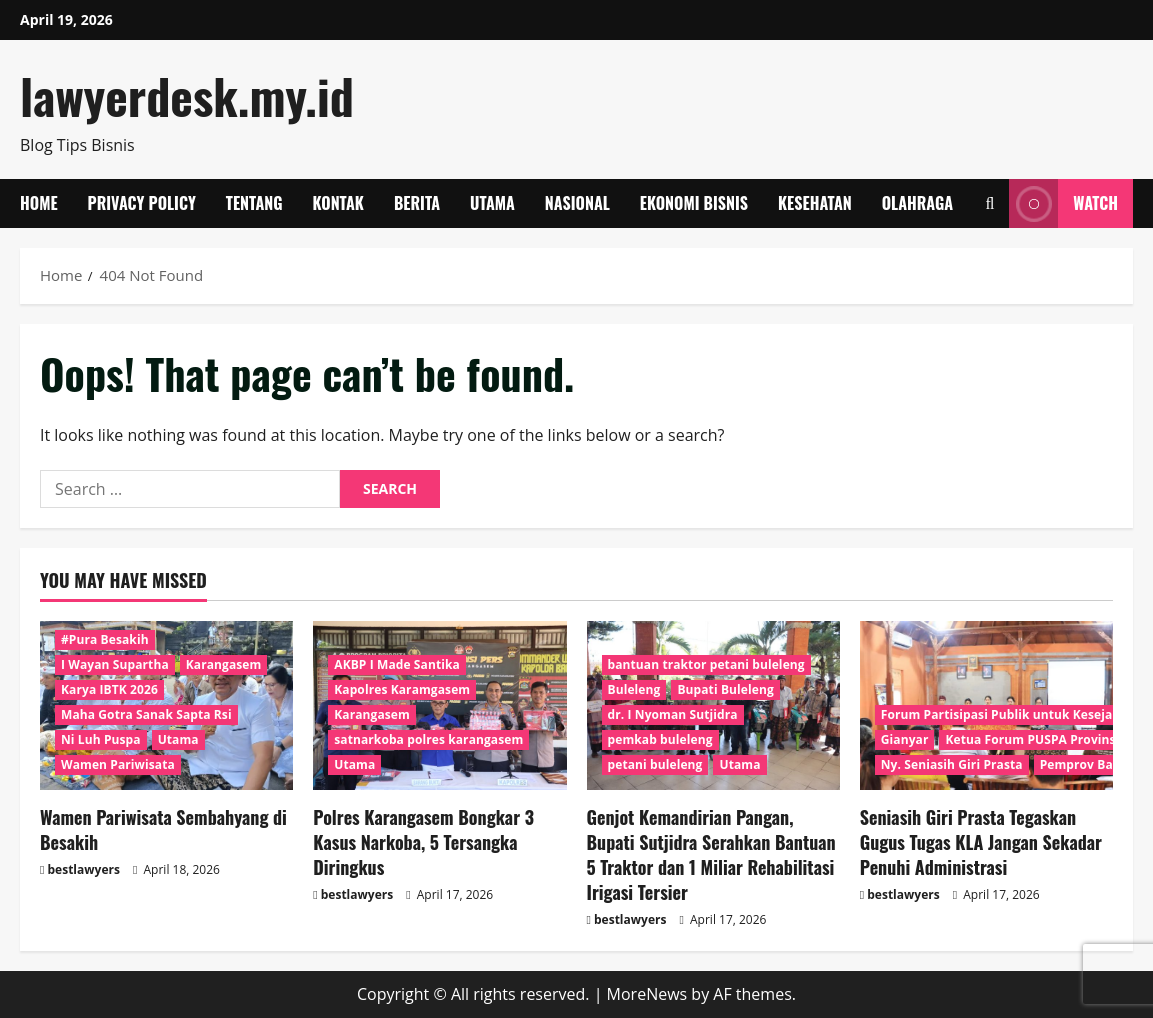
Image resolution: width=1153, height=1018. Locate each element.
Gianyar (905, 739)
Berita (417, 203)
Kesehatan (815, 203)
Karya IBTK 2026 (109, 689)
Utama (492, 203)
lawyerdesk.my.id (187, 95)
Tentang (254, 203)
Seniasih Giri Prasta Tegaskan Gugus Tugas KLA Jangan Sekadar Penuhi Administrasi (981, 842)
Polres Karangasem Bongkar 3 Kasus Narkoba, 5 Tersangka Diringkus (423, 842)
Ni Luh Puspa (101, 739)
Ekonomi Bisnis (694, 203)
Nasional (577, 203)
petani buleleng (655, 764)
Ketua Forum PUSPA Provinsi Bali (1045, 739)
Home (39, 203)
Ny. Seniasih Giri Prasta (952, 764)
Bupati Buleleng (725, 689)
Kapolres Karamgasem (402, 689)
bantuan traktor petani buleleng (706, 664)
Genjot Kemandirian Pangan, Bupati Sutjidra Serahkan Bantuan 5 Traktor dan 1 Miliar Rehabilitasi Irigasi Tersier (711, 855)
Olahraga (917, 203)
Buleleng (634, 689)
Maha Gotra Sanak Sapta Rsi (146, 714)
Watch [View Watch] (1063, 203)
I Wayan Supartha (115, 664)
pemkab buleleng (660, 739)
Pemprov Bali (1080, 764)
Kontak (338, 203)
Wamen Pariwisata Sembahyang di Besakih (163, 829)
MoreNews (647, 994)
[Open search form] (989, 203)
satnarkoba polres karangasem (428, 739)
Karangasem (224, 664)
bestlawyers (84, 869)
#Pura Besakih (105, 639)
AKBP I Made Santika (397, 664)
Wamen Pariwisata (118, 764)
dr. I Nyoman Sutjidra (673, 714)
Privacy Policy (142, 203)
